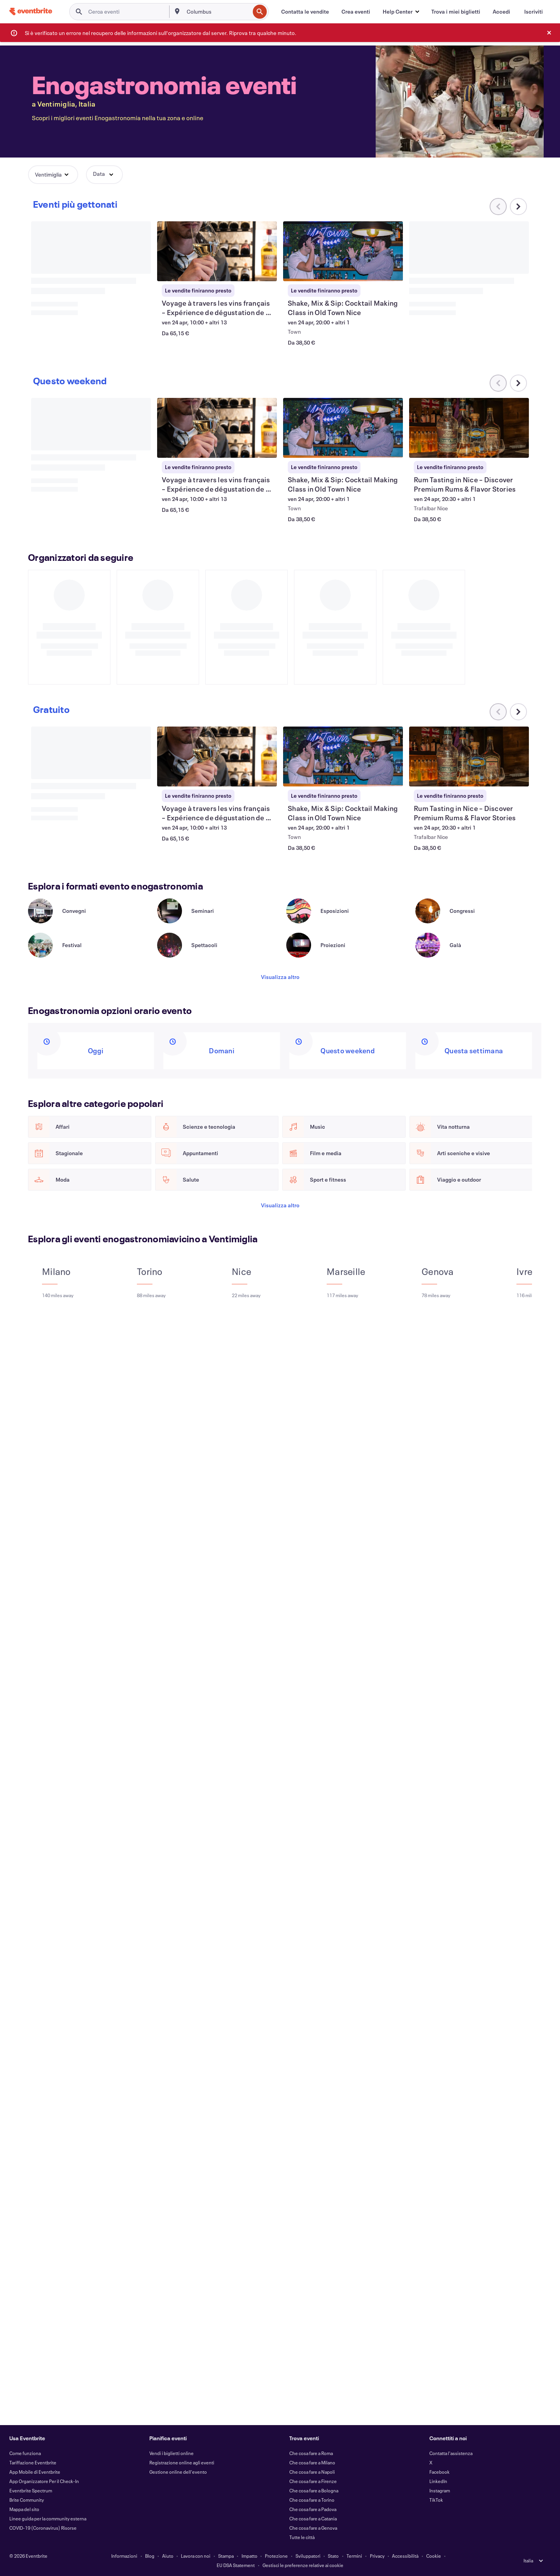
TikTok (436, 2500)
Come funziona (25, 2453)
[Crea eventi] (355, 11)
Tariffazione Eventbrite (32, 2462)
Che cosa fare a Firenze (313, 2481)
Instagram (439, 2490)
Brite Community (26, 2500)
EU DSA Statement (236, 2565)
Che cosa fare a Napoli (312, 2472)
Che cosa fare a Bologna (313, 2490)
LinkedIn (438, 2481)
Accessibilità (405, 2556)
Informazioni (124, 2556)
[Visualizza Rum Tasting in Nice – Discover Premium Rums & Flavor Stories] (469, 428)
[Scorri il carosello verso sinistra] (498, 383)
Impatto (249, 2556)
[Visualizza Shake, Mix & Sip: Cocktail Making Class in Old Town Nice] (343, 251)
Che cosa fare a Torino (311, 2500)
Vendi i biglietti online (171, 2453)
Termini (354, 2556)
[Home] (30, 11)
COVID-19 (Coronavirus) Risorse (43, 2528)
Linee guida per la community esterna (47, 2518)
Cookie (433, 2556)
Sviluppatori (308, 2556)
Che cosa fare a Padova (312, 2509)
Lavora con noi (195, 2556)
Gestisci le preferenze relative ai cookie (302, 2565)
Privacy (377, 2556)
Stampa (226, 2556)
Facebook (439, 2472)
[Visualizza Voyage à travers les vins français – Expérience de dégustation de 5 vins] (217, 251)
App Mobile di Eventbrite (34, 2472)
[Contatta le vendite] (305, 11)
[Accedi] (501, 11)
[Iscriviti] (533, 11)
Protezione (276, 2556)
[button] (400, 11)
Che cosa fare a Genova (313, 2528)
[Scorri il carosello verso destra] (518, 206)
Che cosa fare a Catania (313, 2518)
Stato (333, 2556)
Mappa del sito (24, 2509)
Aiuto (167, 2556)
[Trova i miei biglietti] (455, 11)
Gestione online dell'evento (178, 2472)
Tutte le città (302, 2537)
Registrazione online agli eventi (181, 2462)
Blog (149, 2556)
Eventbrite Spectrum (30, 2490)
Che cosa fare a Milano (312, 2462)
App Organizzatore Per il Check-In (44, 2481)
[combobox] (217, 12)
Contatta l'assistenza (450, 2453)
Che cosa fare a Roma (311, 2453)
